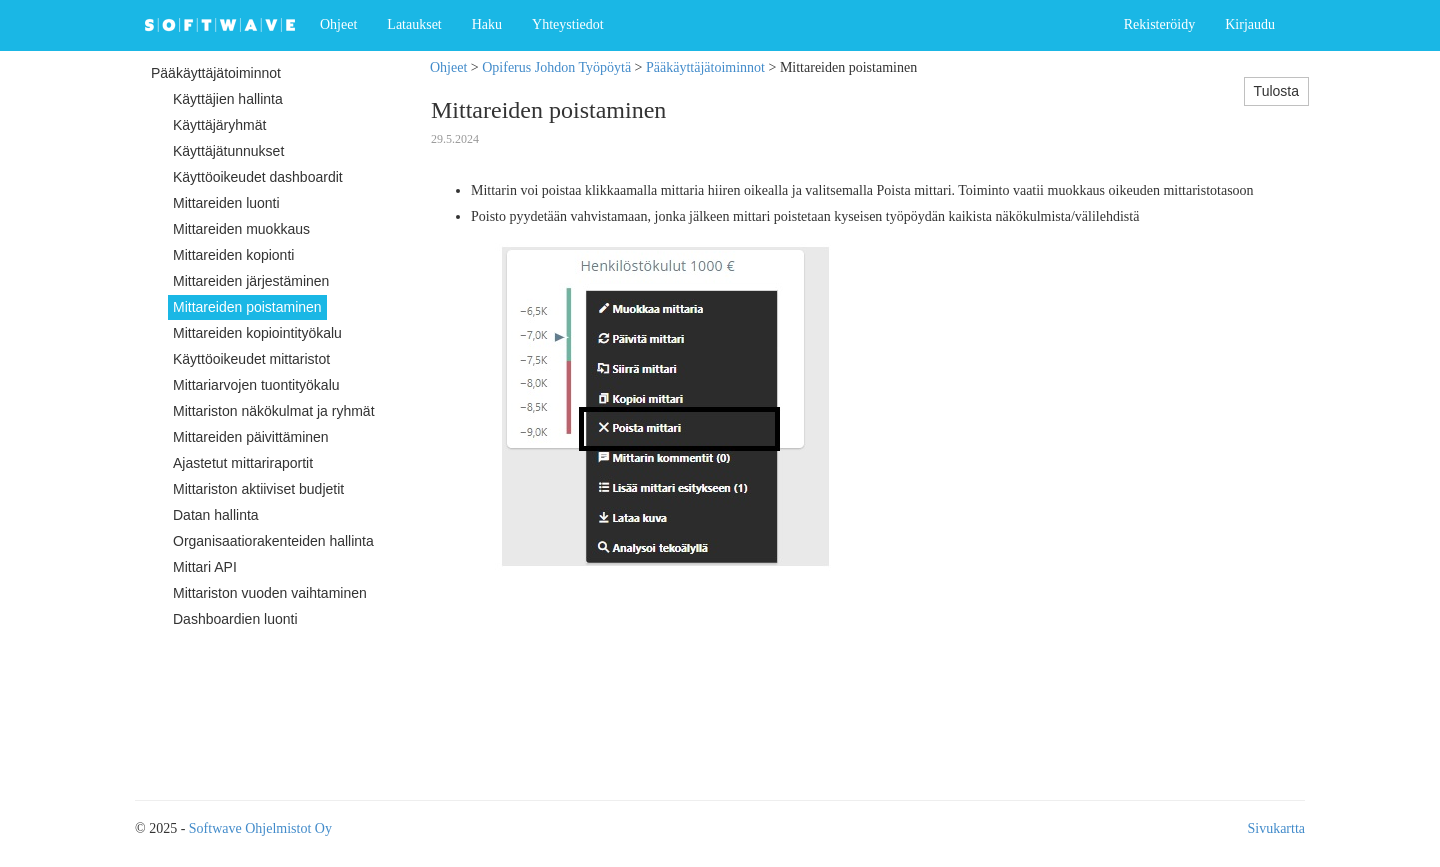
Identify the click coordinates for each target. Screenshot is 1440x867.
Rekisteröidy (1160, 24)
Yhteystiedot (568, 24)
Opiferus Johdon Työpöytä (556, 67)
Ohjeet (338, 24)
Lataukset (414, 24)
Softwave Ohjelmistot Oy (260, 828)
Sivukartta (1276, 828)
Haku (487, 24)
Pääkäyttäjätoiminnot (705, 67)
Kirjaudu (1250, 24)
